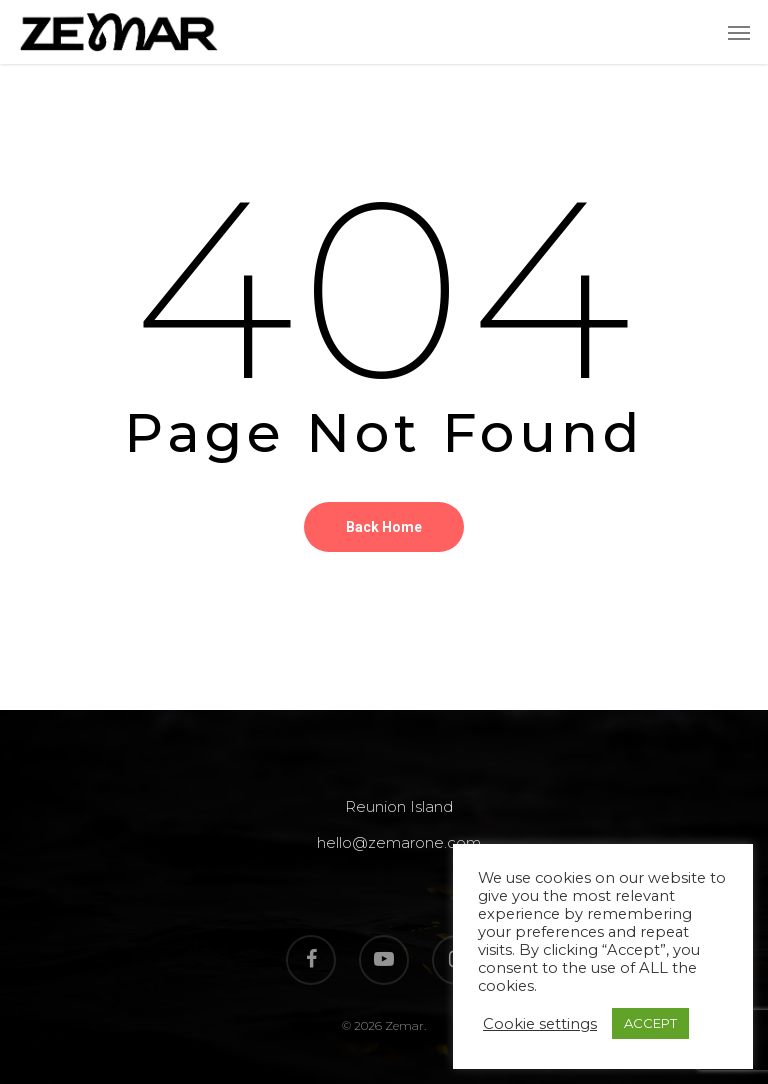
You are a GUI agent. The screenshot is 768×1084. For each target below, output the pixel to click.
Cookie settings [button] (540, 1024)
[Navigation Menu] (739, 32)
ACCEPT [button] (650, 1023)
